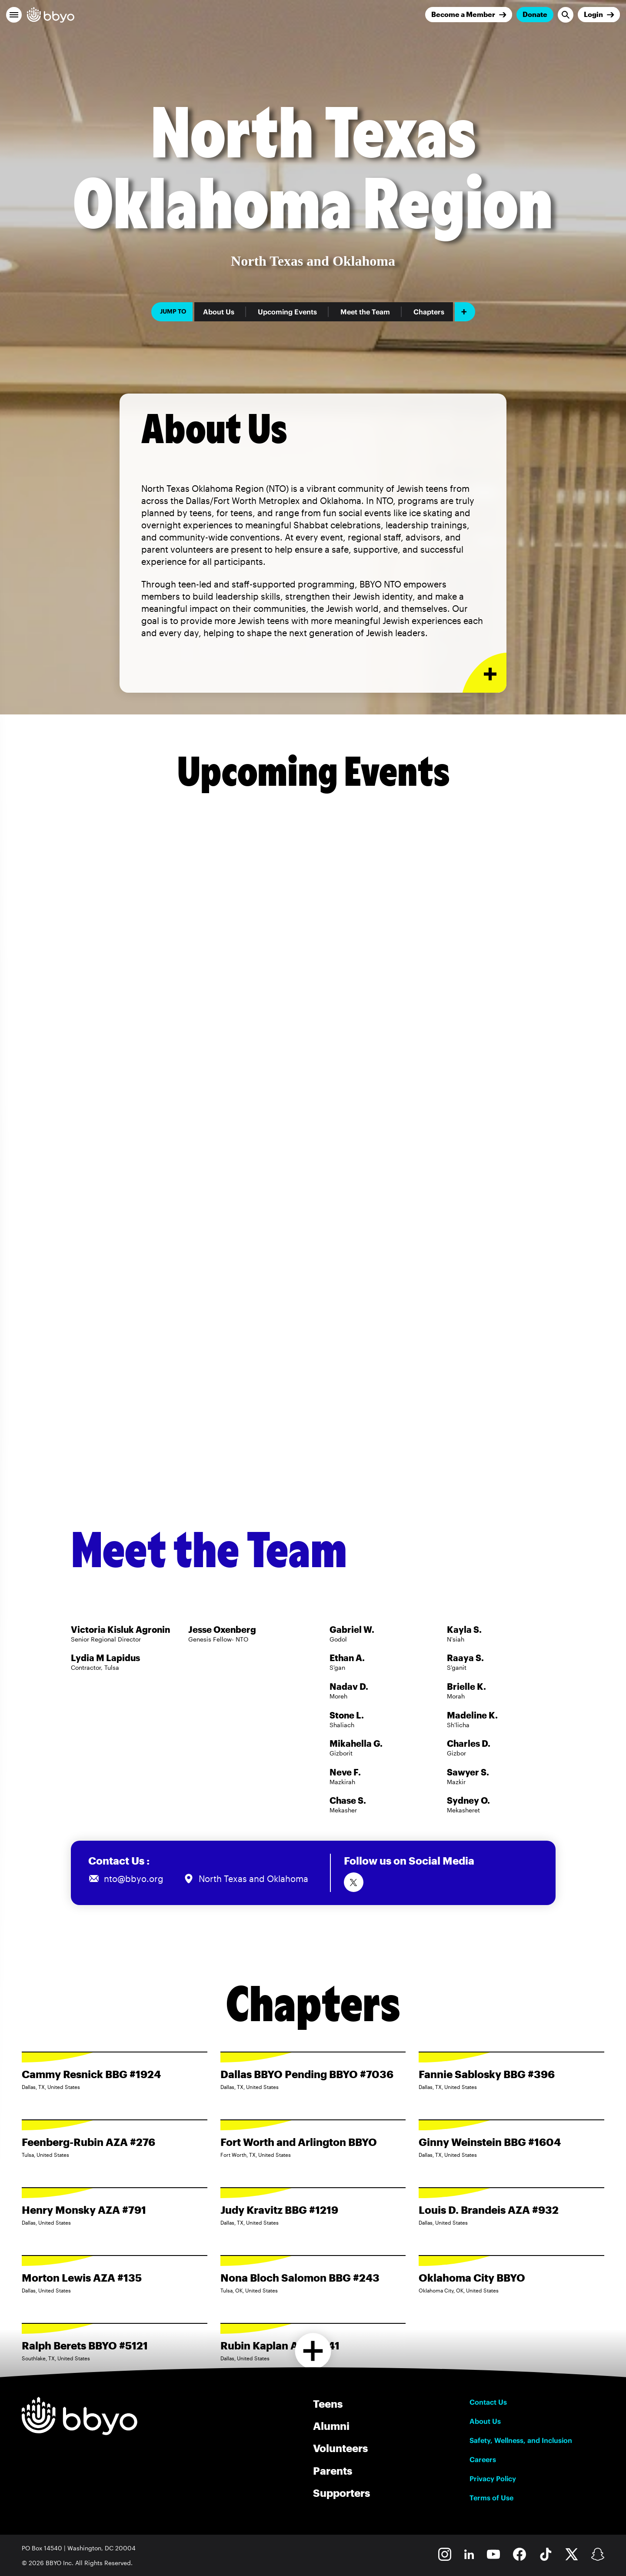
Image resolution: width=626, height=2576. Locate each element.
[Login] (599, 14)
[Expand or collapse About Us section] (484, 673)
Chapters (428, 311)
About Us (218, 311)
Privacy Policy (493, 2478)
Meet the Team (365, 311)
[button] (14, 15)
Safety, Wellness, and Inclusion (521, 2440)
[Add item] (465, 311)
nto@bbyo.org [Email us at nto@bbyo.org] (133, 1878)
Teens (328, 2403)
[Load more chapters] (313, 2351)
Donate (535, 14)
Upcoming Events (287, 311)
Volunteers (340, 2448)
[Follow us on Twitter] (353, 1882)
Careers (483, 2459)
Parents (332, 2470)
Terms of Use (491, 2497)
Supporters (341, 2492)
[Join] (468, 14)
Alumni (331, 2425)
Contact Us (488, 2402)
